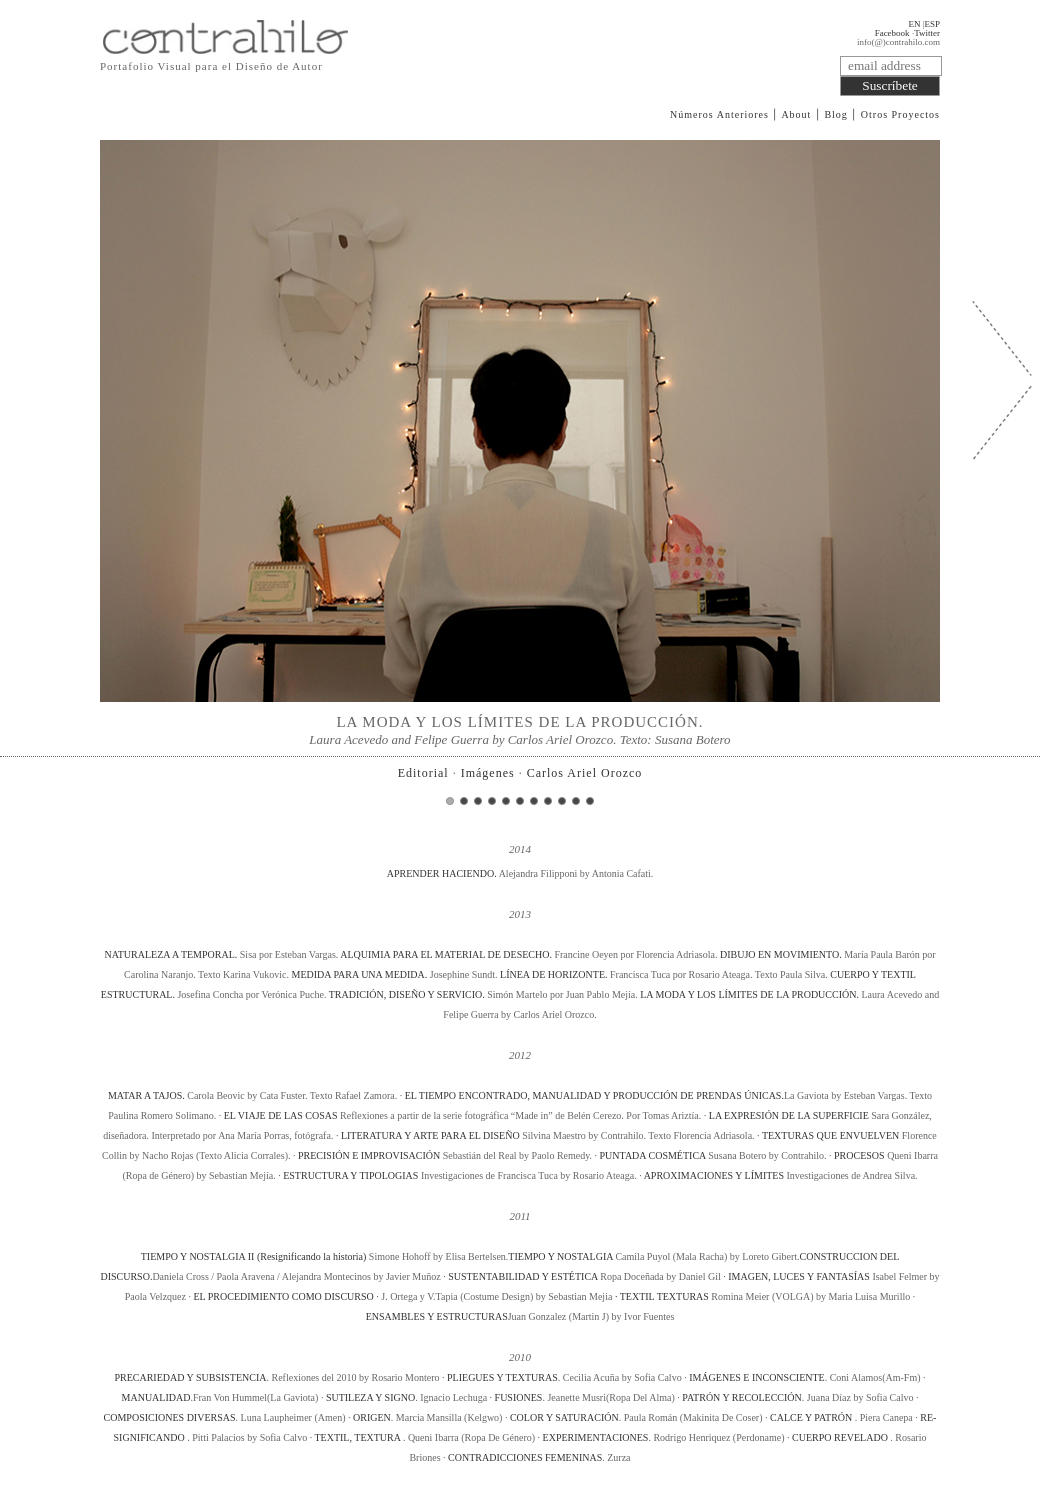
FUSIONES (519, 1397)
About (796, 114)
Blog (835, 114)
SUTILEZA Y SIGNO (370, 1397)
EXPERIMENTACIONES (596, 1437)
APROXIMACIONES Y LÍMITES (714, 1175)
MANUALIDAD (156, 1397)
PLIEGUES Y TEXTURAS (502, 1377)
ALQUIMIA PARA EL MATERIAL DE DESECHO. (447, 954)
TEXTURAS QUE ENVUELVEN (830, 1135)
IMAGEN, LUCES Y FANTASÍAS (799, 1276)
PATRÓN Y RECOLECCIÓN (741, 1397)
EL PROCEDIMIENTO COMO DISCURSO (283, 1296)
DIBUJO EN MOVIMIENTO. (782, 954)
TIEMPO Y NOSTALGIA (560, 1256)
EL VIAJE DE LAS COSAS (281, 1115)
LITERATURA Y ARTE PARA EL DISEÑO (430, 1135)
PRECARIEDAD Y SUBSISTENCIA (190, 1377)
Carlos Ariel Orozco (585, 773)
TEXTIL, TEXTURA (358, 1437)
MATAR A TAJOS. (147, 1095)
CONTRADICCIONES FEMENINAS (525, 1457)
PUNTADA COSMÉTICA (653, 1155)
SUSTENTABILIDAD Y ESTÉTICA (524, 1276)
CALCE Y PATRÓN (812, 1417)
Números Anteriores (719, 114)
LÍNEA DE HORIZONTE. (555, 974)
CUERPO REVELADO (841, 1437)
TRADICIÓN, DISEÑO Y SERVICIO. (408, 994)
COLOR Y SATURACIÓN (564, 1417)
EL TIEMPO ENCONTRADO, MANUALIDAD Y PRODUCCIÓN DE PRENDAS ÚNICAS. (594, 1095)
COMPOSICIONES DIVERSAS (170, 1417)
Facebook (892, 33)
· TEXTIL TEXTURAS (662, 1296)
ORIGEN (372, 1417)
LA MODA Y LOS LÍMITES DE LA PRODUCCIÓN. (750, 994)
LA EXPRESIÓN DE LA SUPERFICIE (789, 1115)
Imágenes (488, 773)
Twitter (927, 33)
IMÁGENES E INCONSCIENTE (757, 1377)
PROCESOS (859, 1155)
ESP (932, 24)
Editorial (423, 773)
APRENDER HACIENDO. (443, 873)
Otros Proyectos (900, 114)
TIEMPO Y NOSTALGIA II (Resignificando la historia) (254, 1256)
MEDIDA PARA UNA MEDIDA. (360, 974)
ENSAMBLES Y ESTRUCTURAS (437, 1316)
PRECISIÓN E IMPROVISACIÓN (369, 1155)
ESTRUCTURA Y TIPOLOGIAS (350, 1175)
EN (914, 24)
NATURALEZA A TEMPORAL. (171, 954)
